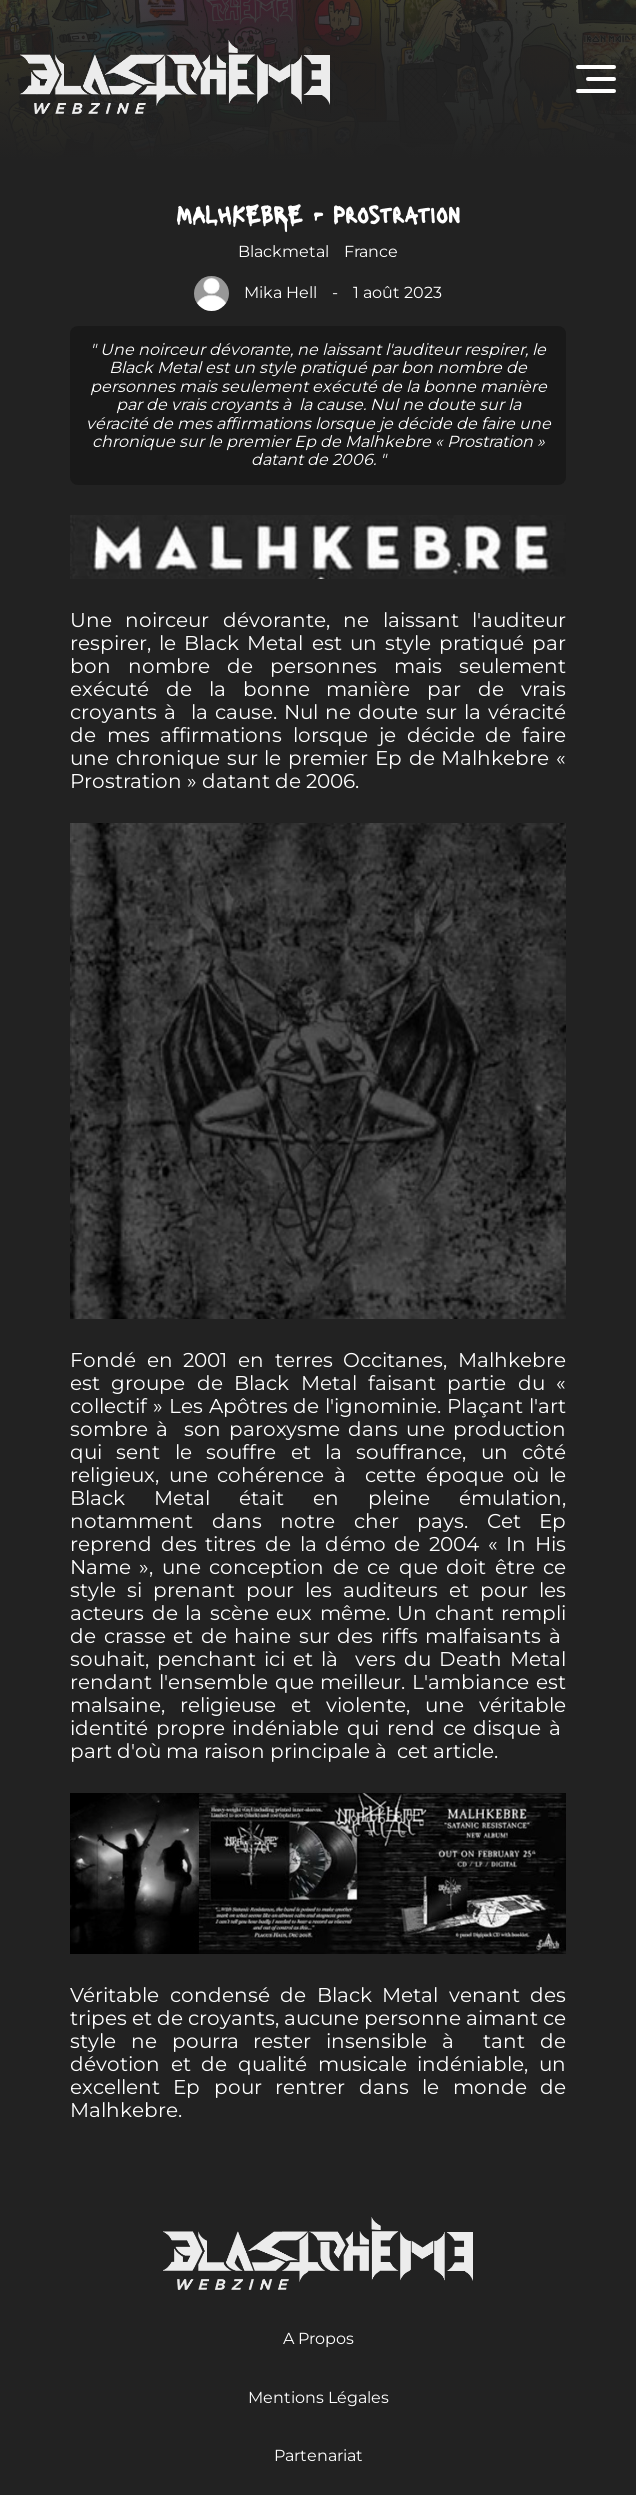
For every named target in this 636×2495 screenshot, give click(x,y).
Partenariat (318, 2455)
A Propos (318, 2338)
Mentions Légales (318, 2397)
